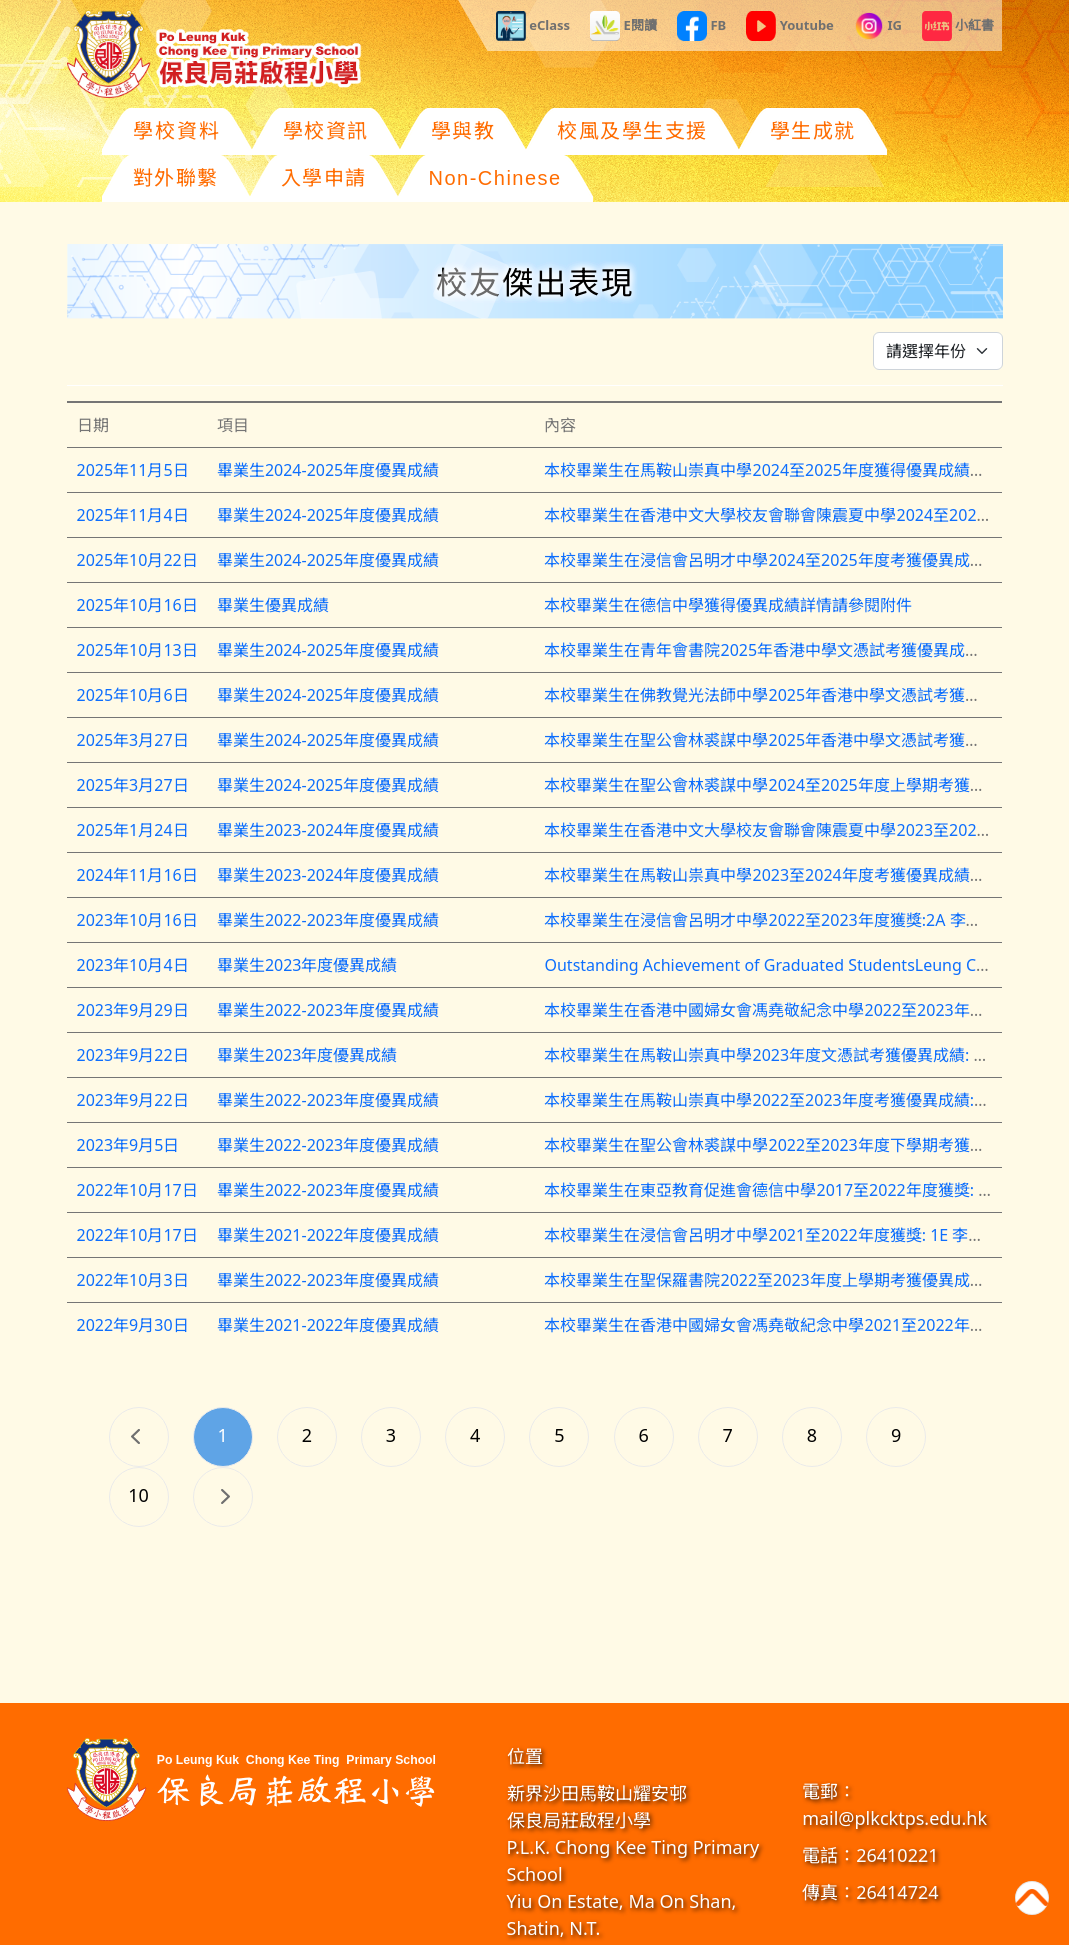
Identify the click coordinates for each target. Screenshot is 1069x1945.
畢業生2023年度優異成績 (307, 918)
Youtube (790, 26)
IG (878, 26)
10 (138, 1448)
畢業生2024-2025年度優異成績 (328, 423)
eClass (533, 26)
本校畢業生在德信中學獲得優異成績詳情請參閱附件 (728, 558)
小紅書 (958, 26)
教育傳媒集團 (687, 1924)
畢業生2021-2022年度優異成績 (328, 1188)
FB (701, 26)
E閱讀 (623, 26)
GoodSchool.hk (768, 1924)
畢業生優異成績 (273, 558)
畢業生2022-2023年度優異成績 (328, 873)
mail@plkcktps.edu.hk (894, 1771)
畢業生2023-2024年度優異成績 (328, 783)
